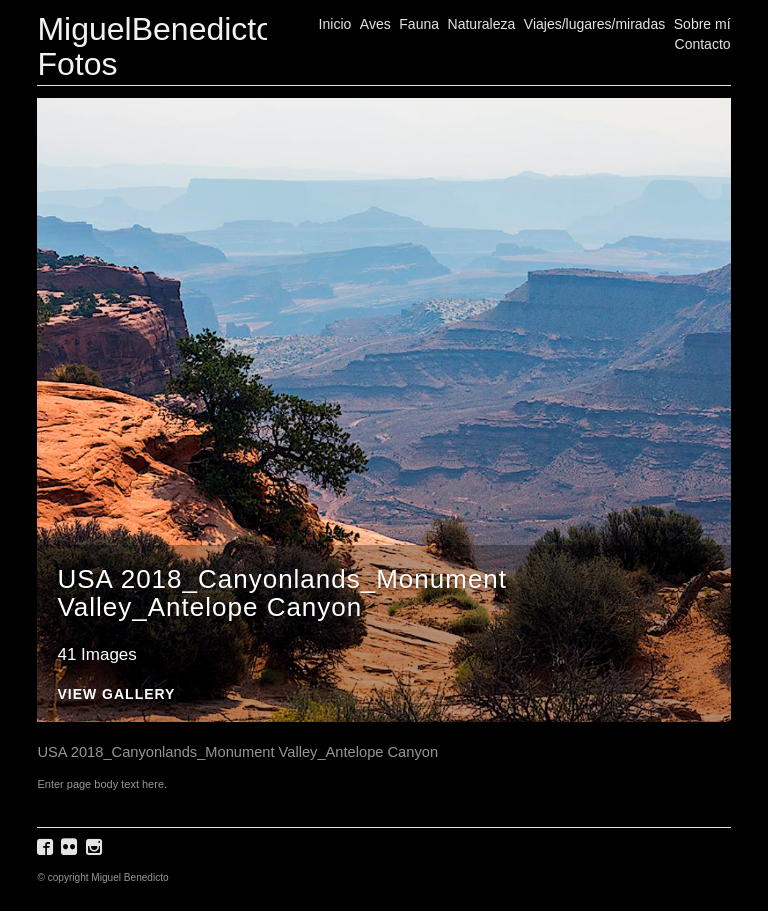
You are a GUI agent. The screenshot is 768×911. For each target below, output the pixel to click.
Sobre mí (702, 24)
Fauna (419, 24)
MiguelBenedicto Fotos (155, 46)
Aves (375, 24)
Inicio (335, 24)
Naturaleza (482, 24)
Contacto (703, 44)
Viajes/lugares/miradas (594, 24)
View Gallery (116, 694)
